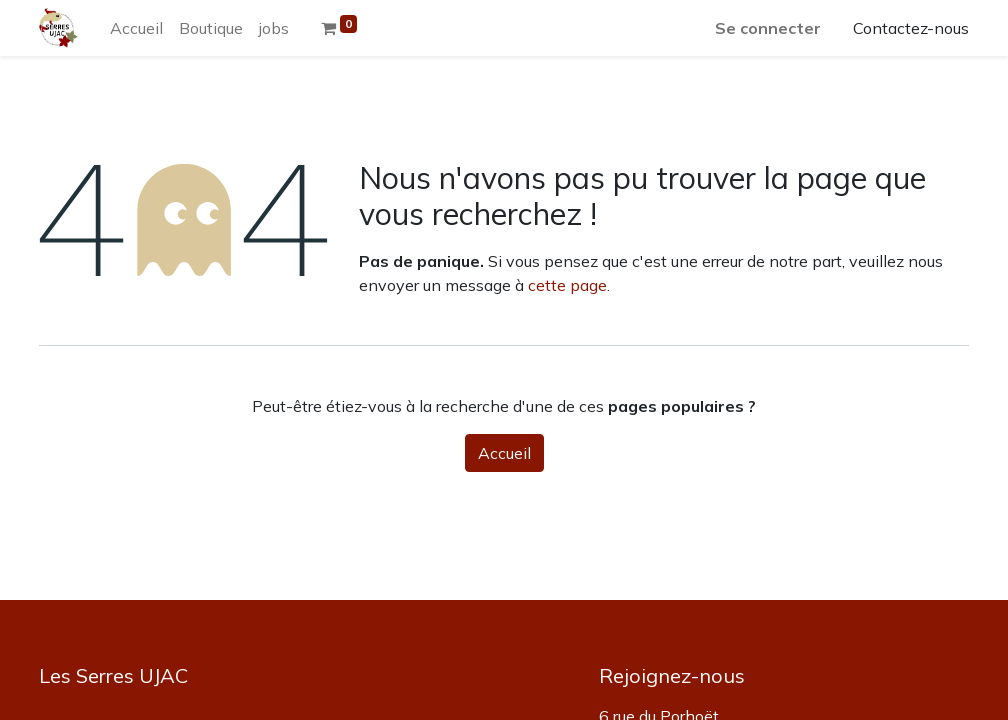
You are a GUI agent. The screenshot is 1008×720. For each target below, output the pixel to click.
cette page (567, 285)
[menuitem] (136, 28)
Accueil (504, 453)
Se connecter (768, 28)
